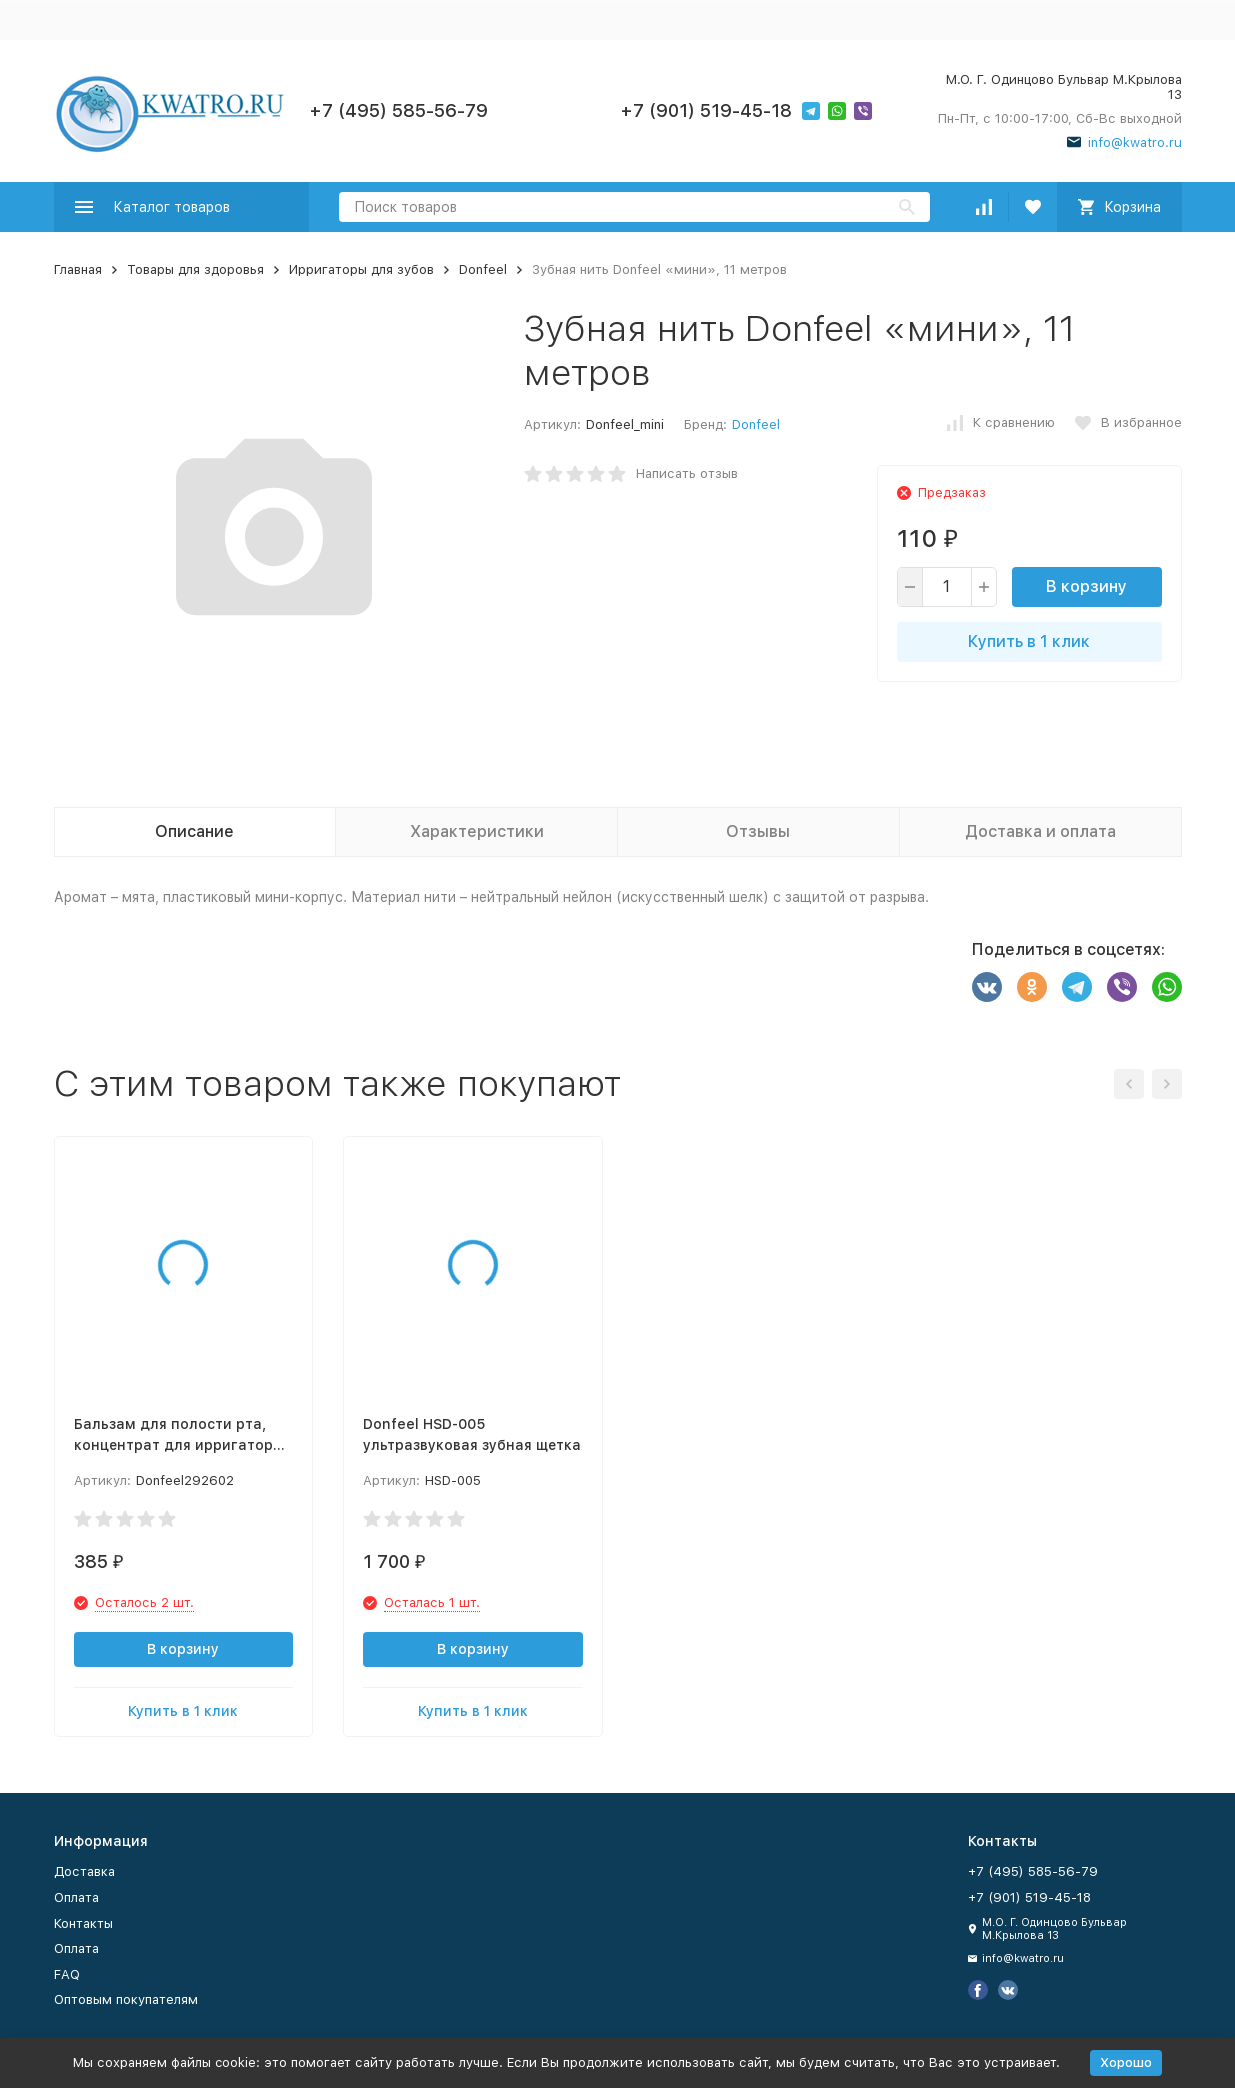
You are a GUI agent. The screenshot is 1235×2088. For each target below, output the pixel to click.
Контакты (83, 1923)
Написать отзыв (687, 473)
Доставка (84, 1871)
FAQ (67, 1974)
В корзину (1086, 586)
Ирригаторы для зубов (361, 269)
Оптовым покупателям (126, 1999)
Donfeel (483, 269)
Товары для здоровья (195, 269)
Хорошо (1126, 2062)
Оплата (76, 1897)
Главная (78, 269)
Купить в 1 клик (1029, 641)
